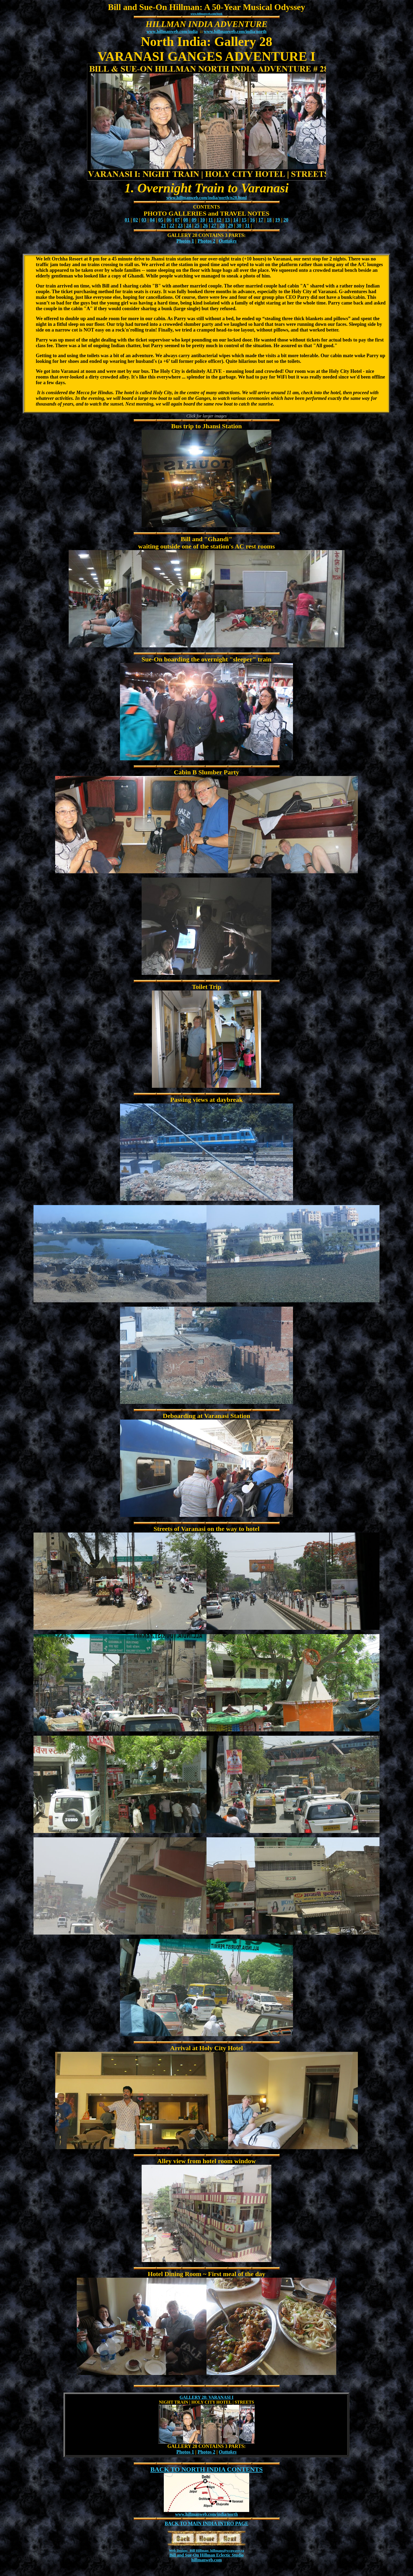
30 (239, 225)
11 (210, 220)
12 (219, 220)
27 (213, 225)
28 (222, 225)
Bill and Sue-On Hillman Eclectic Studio (206, 2555)
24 (188, 225)
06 (168, 220)
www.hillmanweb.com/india (172, 31)
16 (252, 220)
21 (163, 225)
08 (185, 220)
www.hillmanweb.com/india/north (235, 31)
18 (269, 220)
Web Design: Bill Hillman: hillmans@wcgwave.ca (206, 2550)
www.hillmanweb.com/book (206, 13)
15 (244, 220)
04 (152, 220)
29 (230, 225)
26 (205, 225)
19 (277, 220)
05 (160, 220)
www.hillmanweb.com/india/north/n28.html (206, 197)
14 (235, 220)
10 (202, 220)
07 (177, 220)
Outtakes (228, 241)
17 (260, 220)
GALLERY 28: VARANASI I (206, 2397)
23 (180, 225)
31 (247, 225)
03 (143, 220)
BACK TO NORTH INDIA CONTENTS (206, 2469)
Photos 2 (206, 241)
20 (286, 220)
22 (171, 225)
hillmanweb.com (206, 2560)
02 (135, 220)
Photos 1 (185, 241)
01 (127, 220)
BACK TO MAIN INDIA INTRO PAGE (206, 2523)
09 (194, 220)
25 (197, 225)
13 (227, 220)
